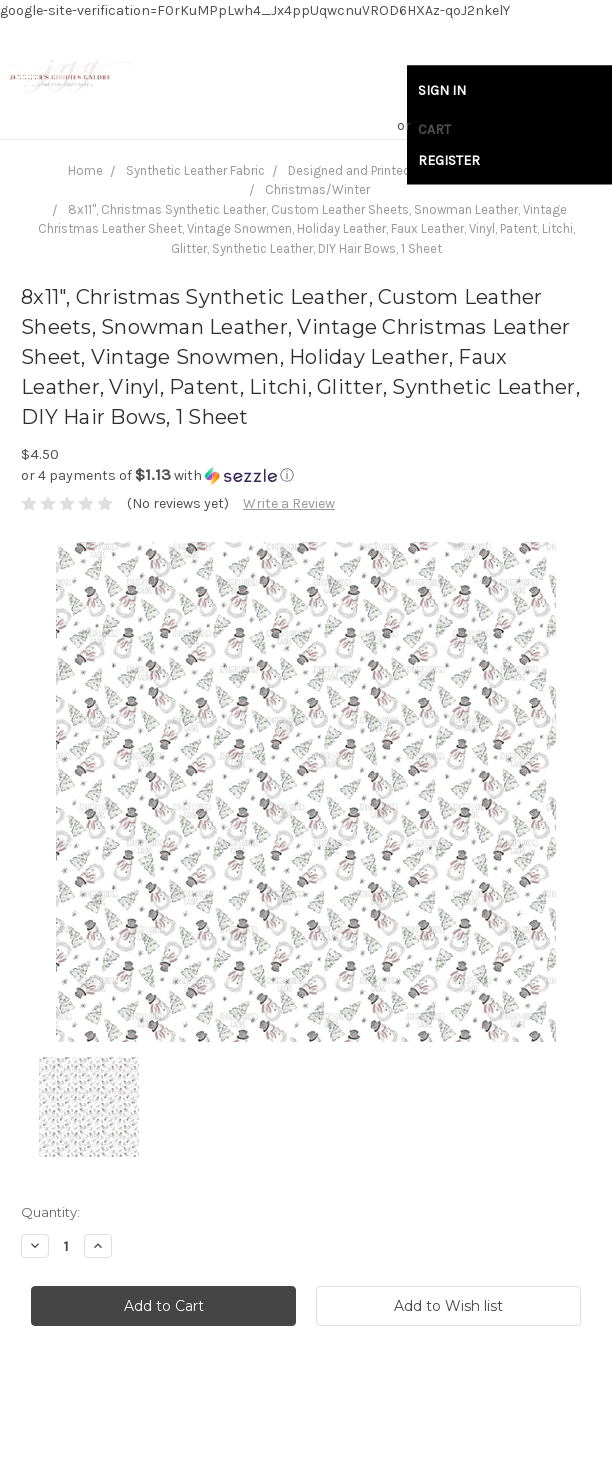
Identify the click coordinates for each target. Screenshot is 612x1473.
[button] (306, 475)
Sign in (442, 90)
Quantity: (50, 1212)
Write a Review (289, 503)
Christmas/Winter (317, 189)
